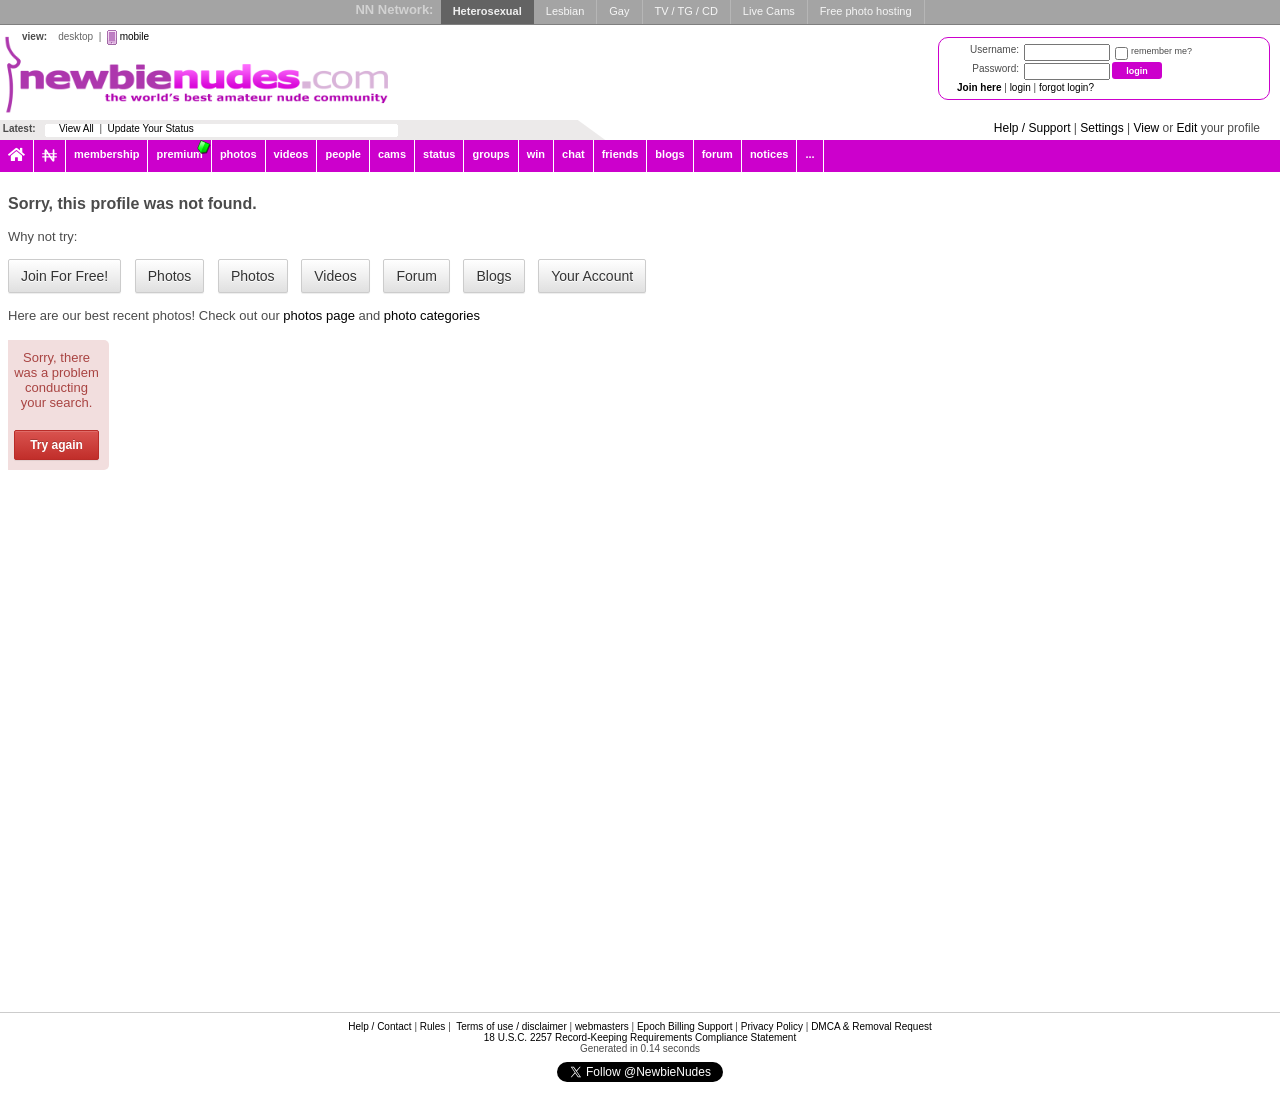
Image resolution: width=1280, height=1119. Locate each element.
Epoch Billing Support (685, 1026)
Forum (416, 276)
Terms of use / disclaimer (511, 1026)
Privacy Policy (772, 1026)
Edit (1187, 128)
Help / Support (1032, 128)
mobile (134, 36)
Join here (979, 87)
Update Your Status (151, 128)
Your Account (592, 276)
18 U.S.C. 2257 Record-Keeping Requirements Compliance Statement (640, 1037)
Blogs (493, 276)
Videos (335, 276)
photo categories (432, 315)
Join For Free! (64, 276)
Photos (170, 276)
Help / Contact (379, 1026)
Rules (433, 1026)
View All (76, 128)
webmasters (602, 1026)
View (1146, 128)
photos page (319, 315)
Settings (1101, 128)
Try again (56, 445)
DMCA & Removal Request (871, 1026)
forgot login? (1066, 87)
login (1020, 87)
